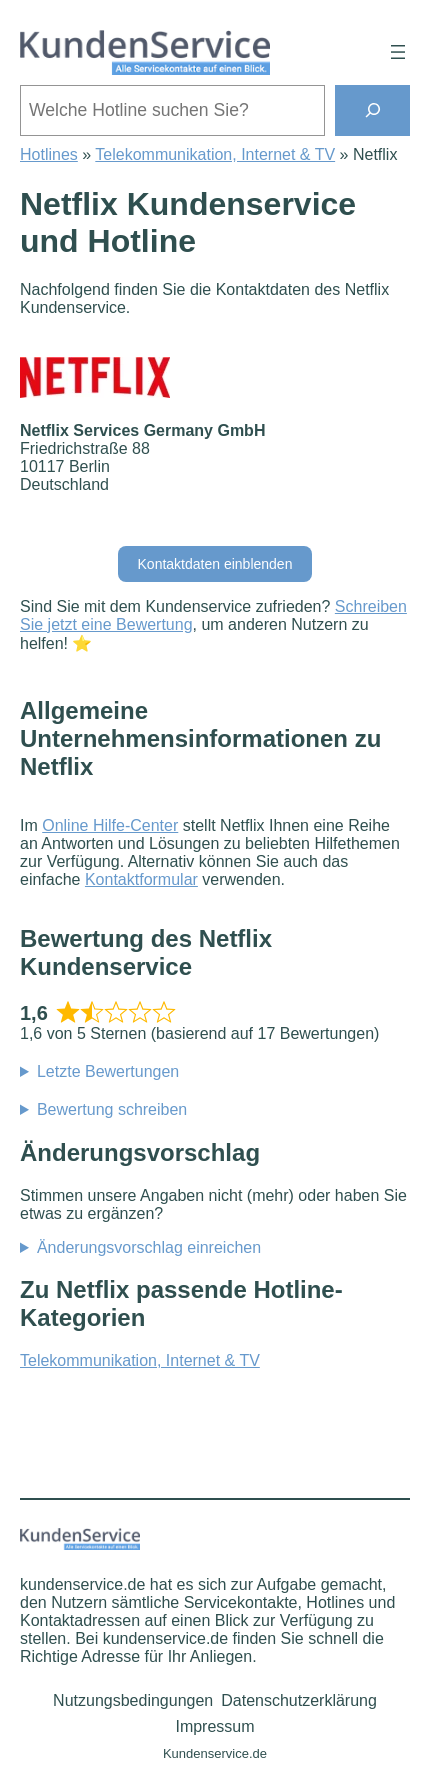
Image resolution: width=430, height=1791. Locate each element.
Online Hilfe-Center (110, 825)
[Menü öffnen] (398, 52)
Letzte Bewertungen (108, 1071)
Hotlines (49, 154)
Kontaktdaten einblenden (215, 564)
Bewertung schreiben (112, 1109)
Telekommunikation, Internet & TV (215, 154)
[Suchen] (372, 110)
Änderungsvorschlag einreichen (149, 1247)
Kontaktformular (141, 879)
